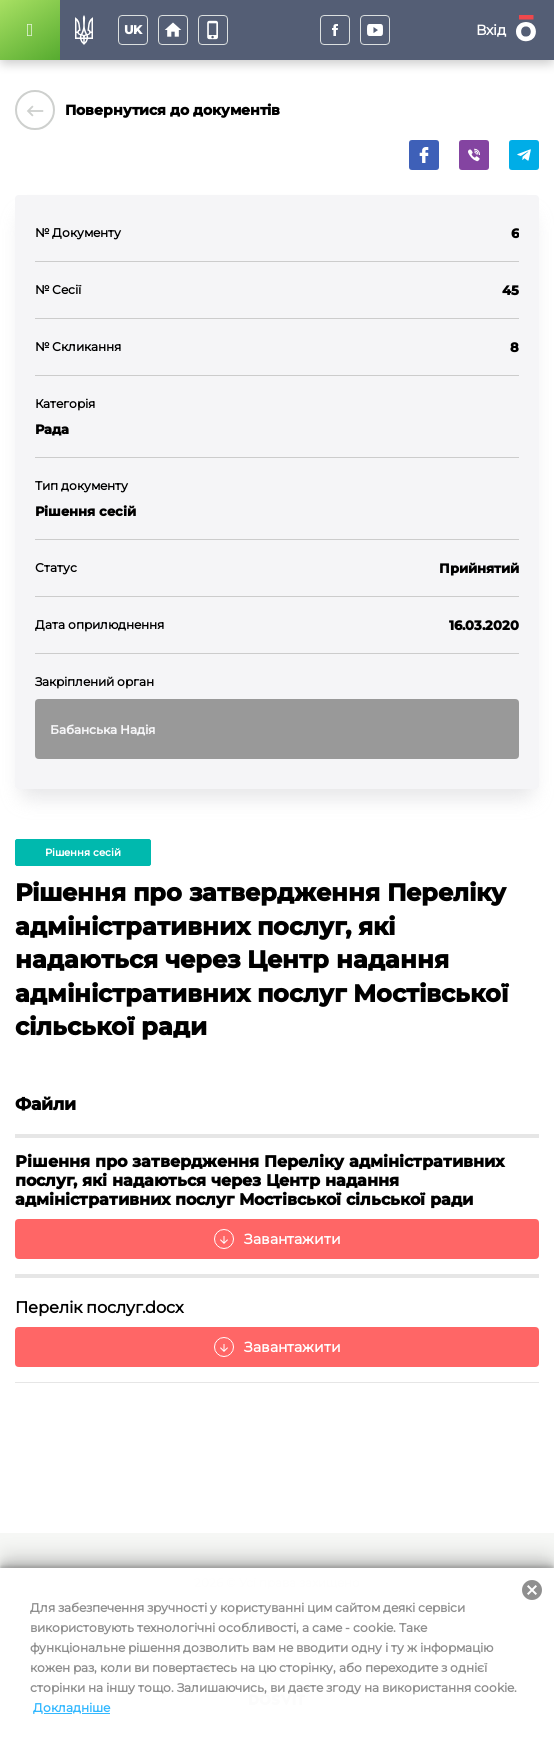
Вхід (491, 30)
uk (133, 29)
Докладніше (71, 1707)
